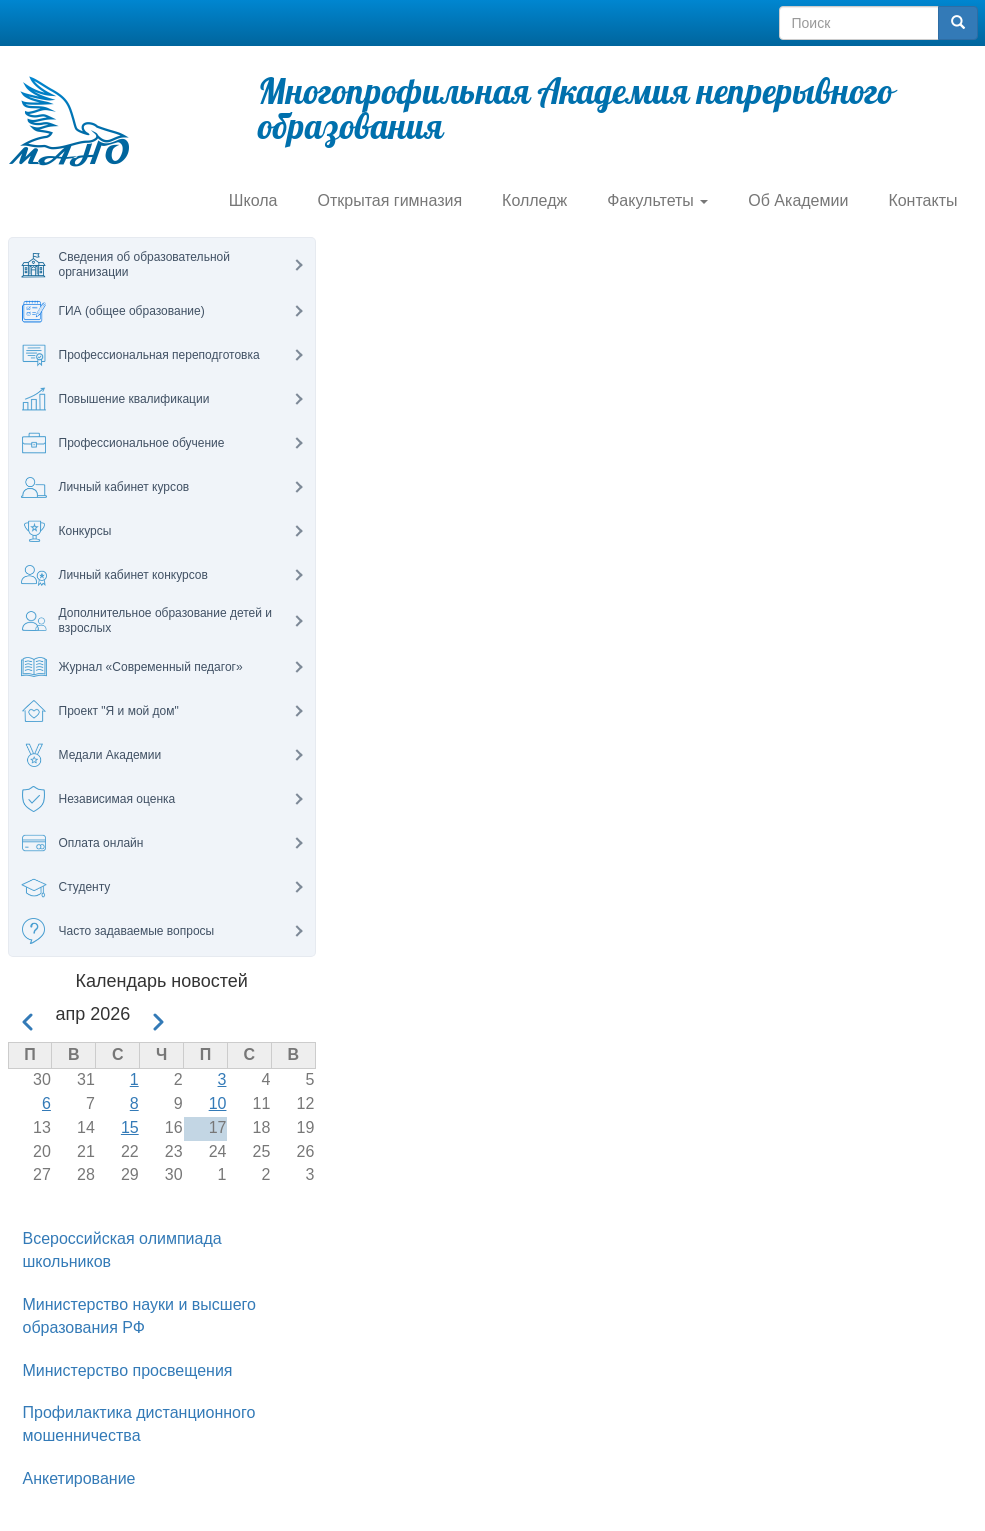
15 (130, 1127)
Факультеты (657, 200)
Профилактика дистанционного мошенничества (139, 1424)
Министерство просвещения (128, 1370)
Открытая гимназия (389, 200)
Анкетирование (79, 1478)
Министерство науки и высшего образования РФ (139, 1316)
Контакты (922, 200)
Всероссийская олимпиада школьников (122, 1250)
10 (218, 1103)
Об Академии (798, 200)
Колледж (534, 200)
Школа (253, 200)
